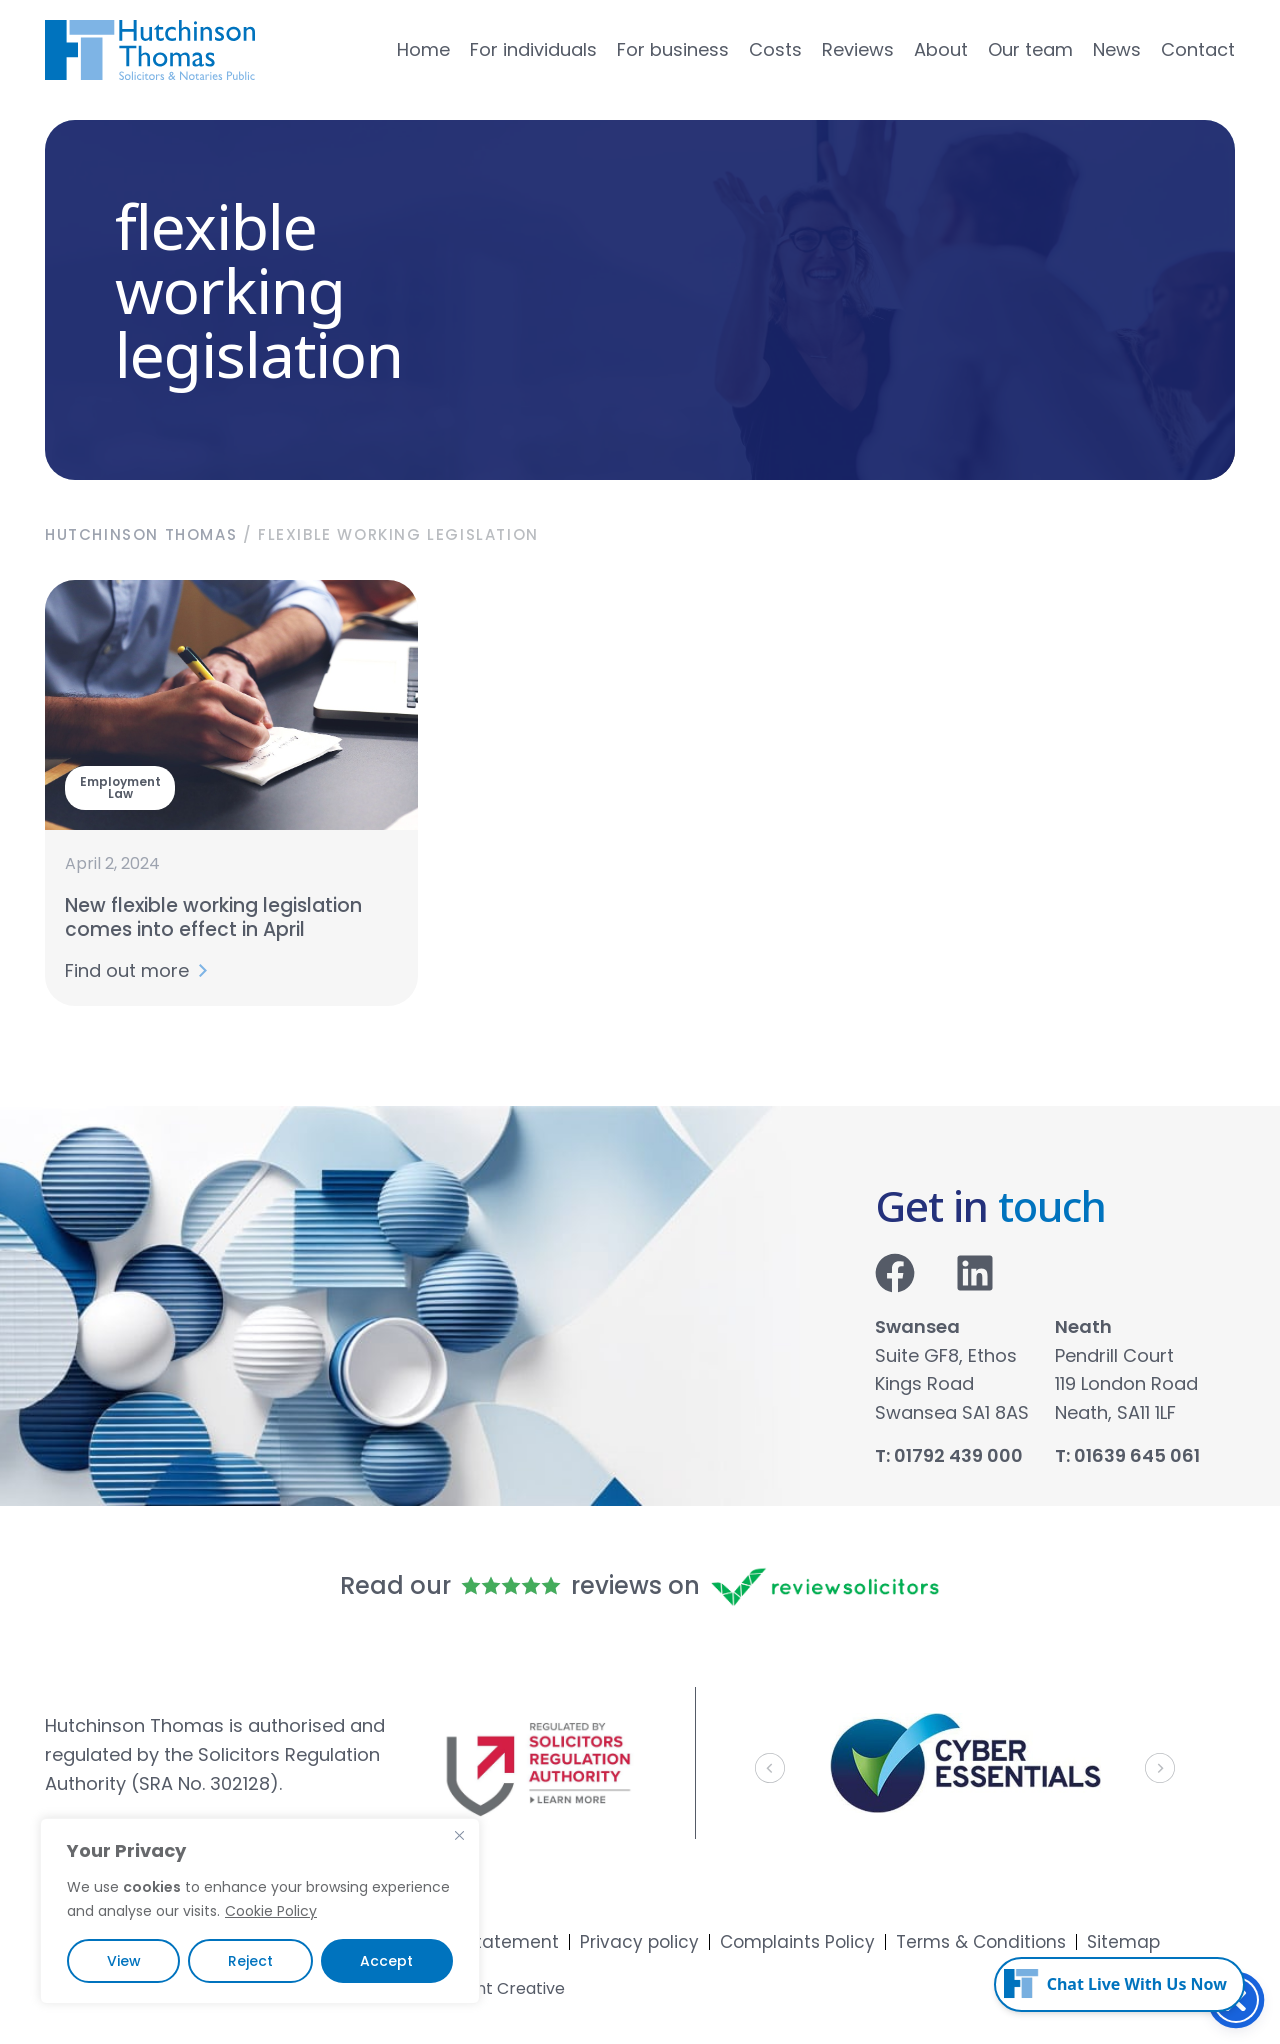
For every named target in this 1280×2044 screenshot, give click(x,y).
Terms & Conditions (981, 1942)
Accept (386, 1961)
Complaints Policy (797, 1942)
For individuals (533, 50)
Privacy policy (639, 1942)
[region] (260, 1911)
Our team (1030, 50)
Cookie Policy (271, 1911)
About (941, 50)
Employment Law (120, 787)
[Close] (459, 1835)
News (1117, 50)
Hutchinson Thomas (141, 534)
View (124, 1961)
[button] (770, 1768)
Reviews (858, 50)
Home (423, 50)
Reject (250, 1961)
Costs (775, 50)
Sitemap (1123, 1942)
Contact (1198, 50)
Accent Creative (500, 1988)
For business (673, 50)
